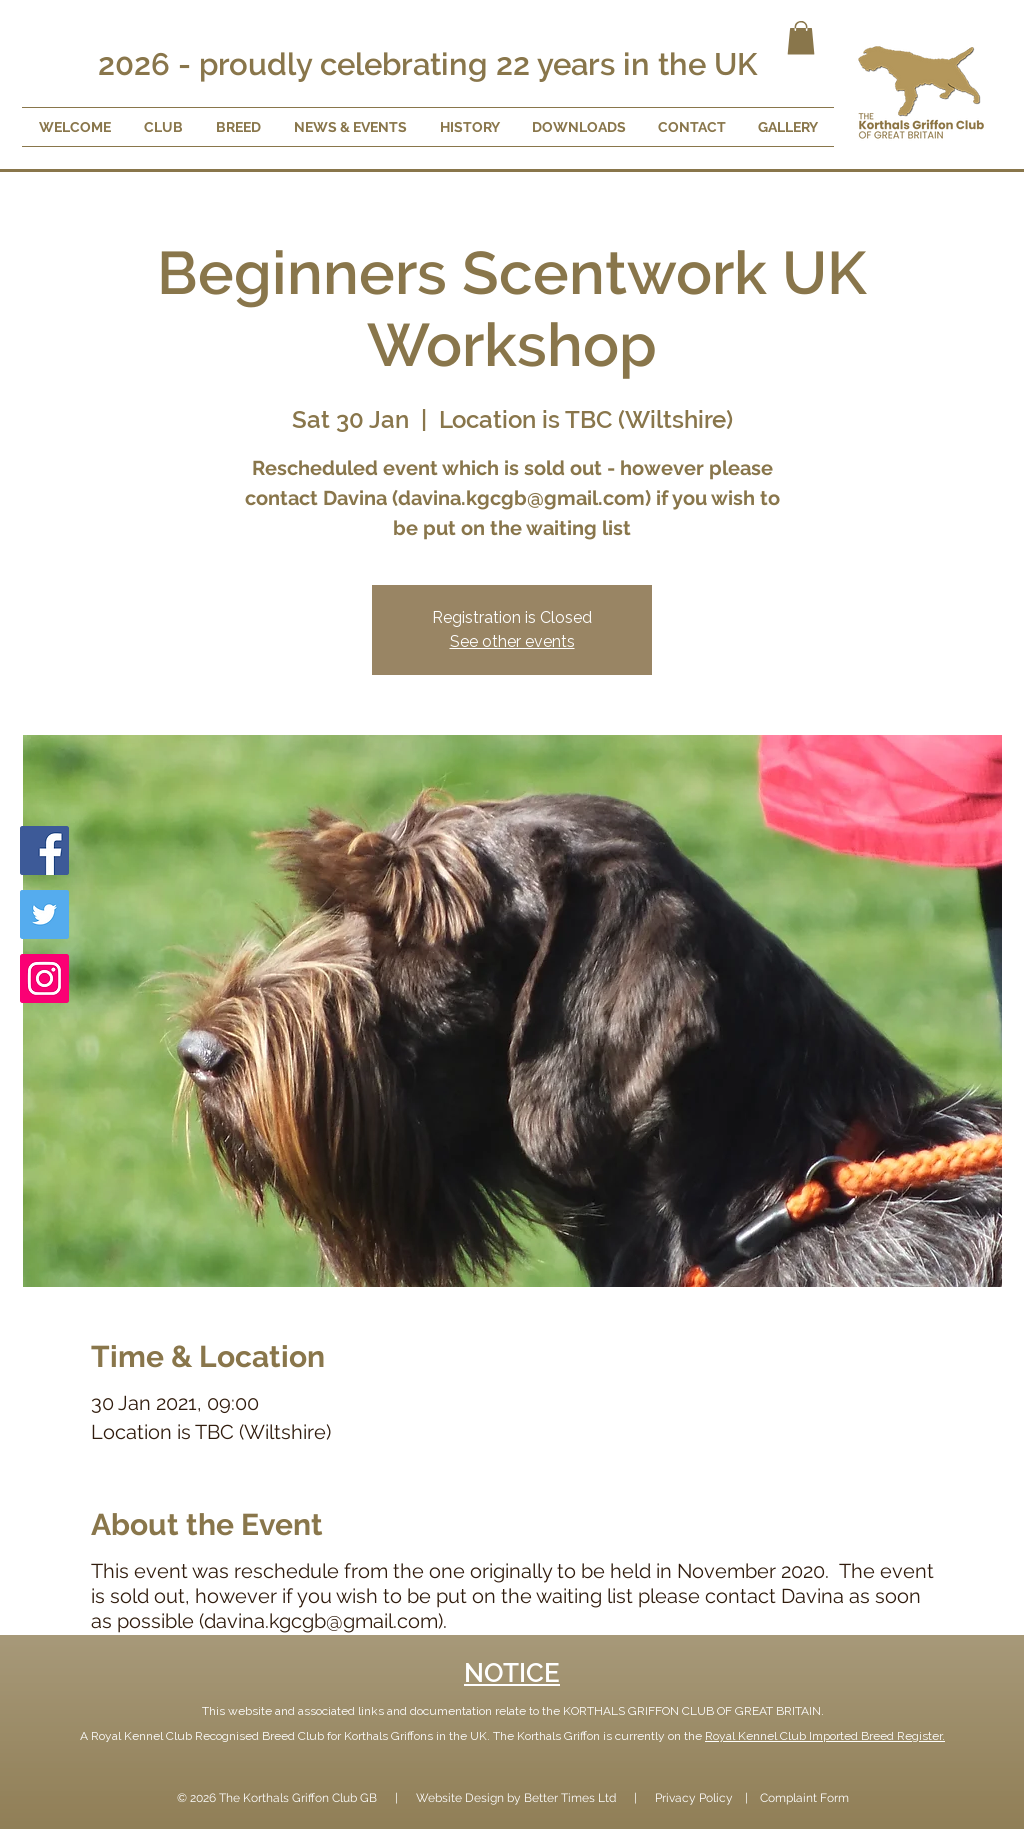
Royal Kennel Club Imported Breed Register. (825, 1736)
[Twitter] (44, 914)
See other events (512, 641)
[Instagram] (44, 978)
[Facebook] (44, 850)
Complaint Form (804, 1798)
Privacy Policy (694, 1798)
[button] (801, 37)
